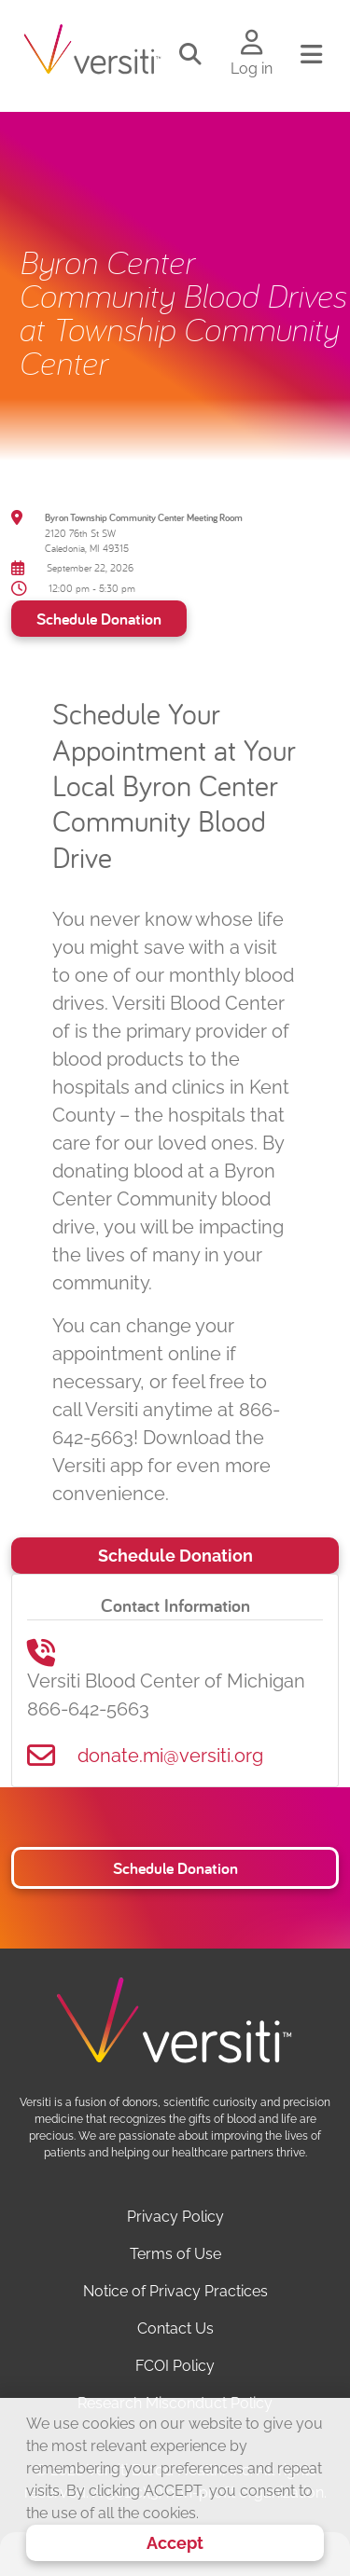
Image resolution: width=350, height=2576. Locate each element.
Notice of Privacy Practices (175, 2291)
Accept (175, 2543)
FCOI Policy (175, 2366)
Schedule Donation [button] (175, 1868)
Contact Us (175, 2328)
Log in (252, 68)
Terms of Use (175, 2254)
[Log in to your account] (252, 44)
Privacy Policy (175, 2216)
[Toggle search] (190, 55)
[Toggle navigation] (311, 55)
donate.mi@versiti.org (170, 1755)
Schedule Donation (98, 618)
